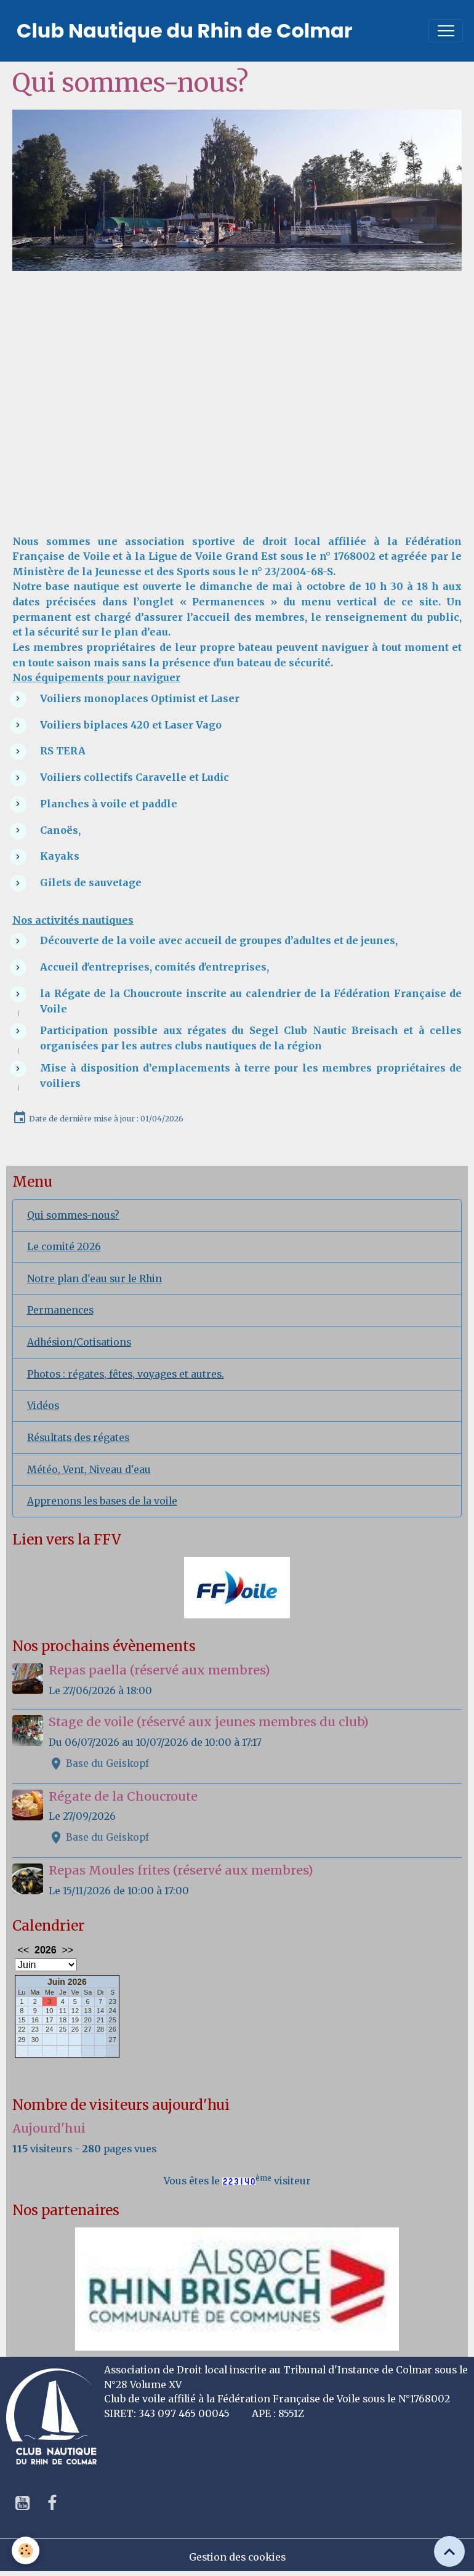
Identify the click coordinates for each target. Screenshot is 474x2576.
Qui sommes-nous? (73, 1215)
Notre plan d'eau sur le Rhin (94, 1279)
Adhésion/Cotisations (79, 1342)
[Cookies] (26, 2550)
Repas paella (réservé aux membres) (159, 1670)
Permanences (60, 1310)
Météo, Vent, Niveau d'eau (89, 1470)
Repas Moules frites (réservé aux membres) (181, 1870)
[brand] (184, 30)
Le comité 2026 (64, 1247)
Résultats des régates (78, 1437)
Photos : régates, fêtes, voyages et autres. (125, 1374)
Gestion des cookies (237, 2557)
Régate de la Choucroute (123, 1796)
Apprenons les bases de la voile (102, 1501)
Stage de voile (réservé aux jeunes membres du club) (209, 1721)
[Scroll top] (449, 2551)
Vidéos (43, 1405)
